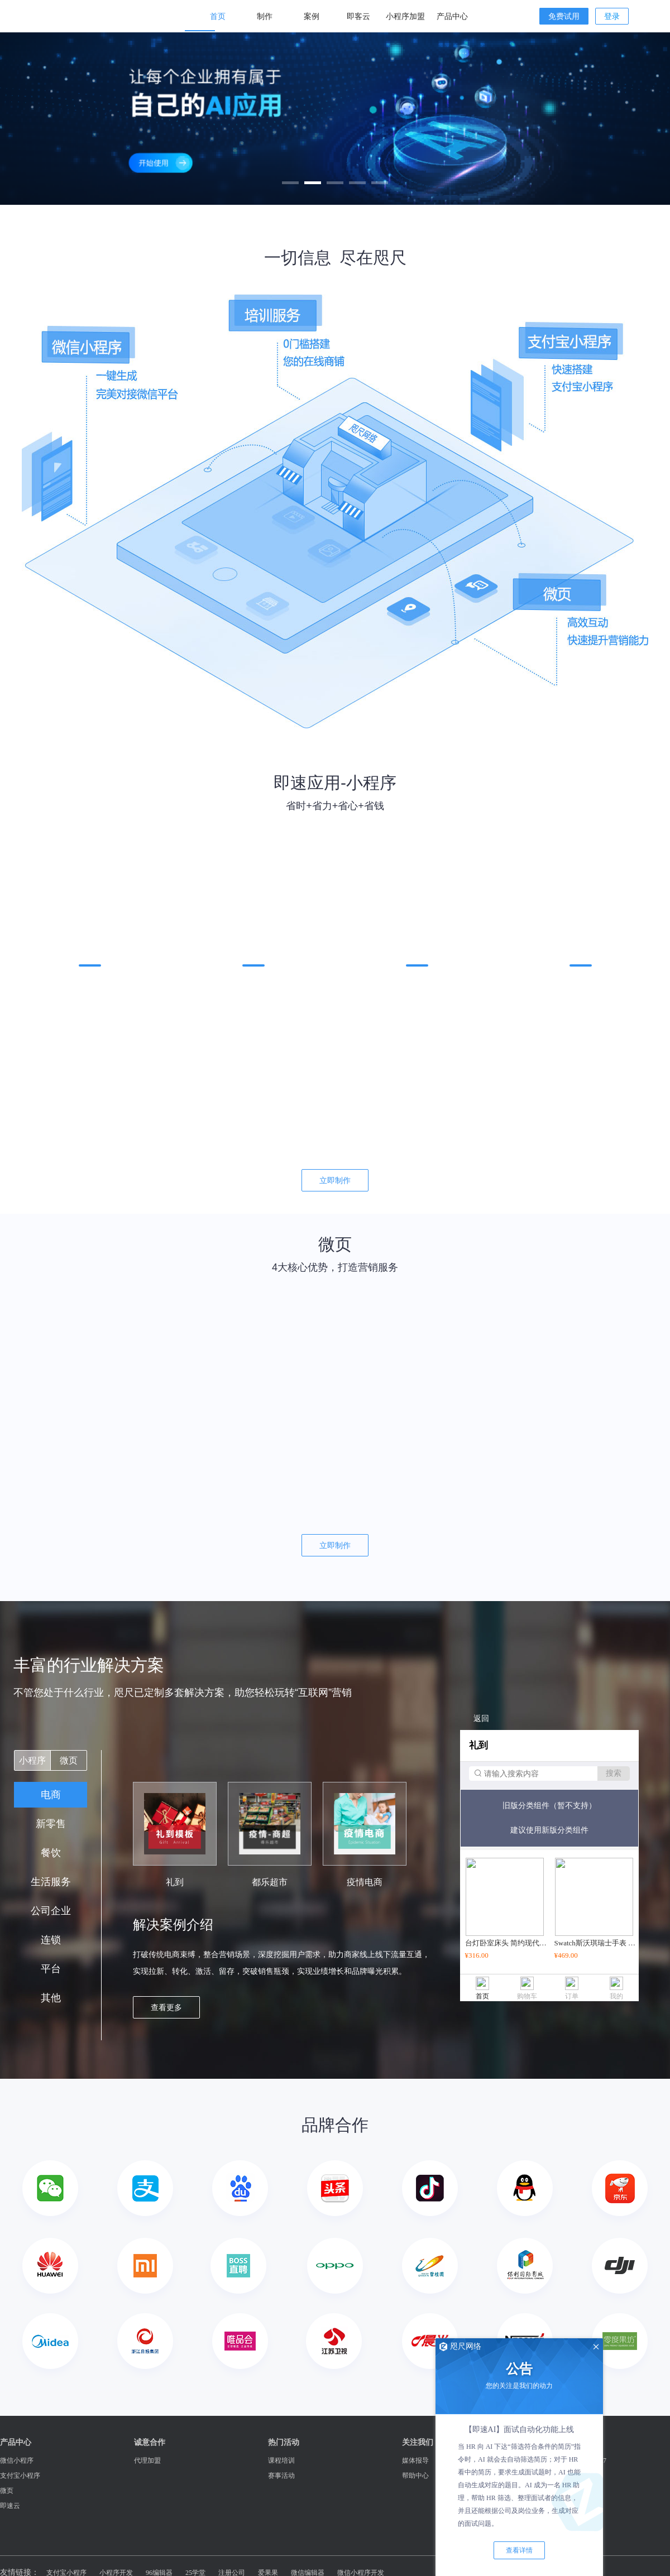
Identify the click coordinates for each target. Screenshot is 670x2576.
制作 (264, 16)
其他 (51, 1997)
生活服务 (51, 1881)
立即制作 (335, 1180)
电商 (51, 1794)
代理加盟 (147, 2460)
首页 (218, 16)
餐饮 (51, 1852)
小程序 (32, 1760)
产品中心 (452, 16)
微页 (69, 1760)
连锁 (51, 1939)
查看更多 (166, 2007)
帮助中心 (415, 2475)
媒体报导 (415, 2460)
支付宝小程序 (20, 2475)
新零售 (51, 1823)
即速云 (10, 2506)
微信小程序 (17, 2460)
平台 (51, 1968)
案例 (311, 16)
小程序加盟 (405, 16)
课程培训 (281, 2460)
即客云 (358, 16)
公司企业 (51, 1910)
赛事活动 (281, 2475)
